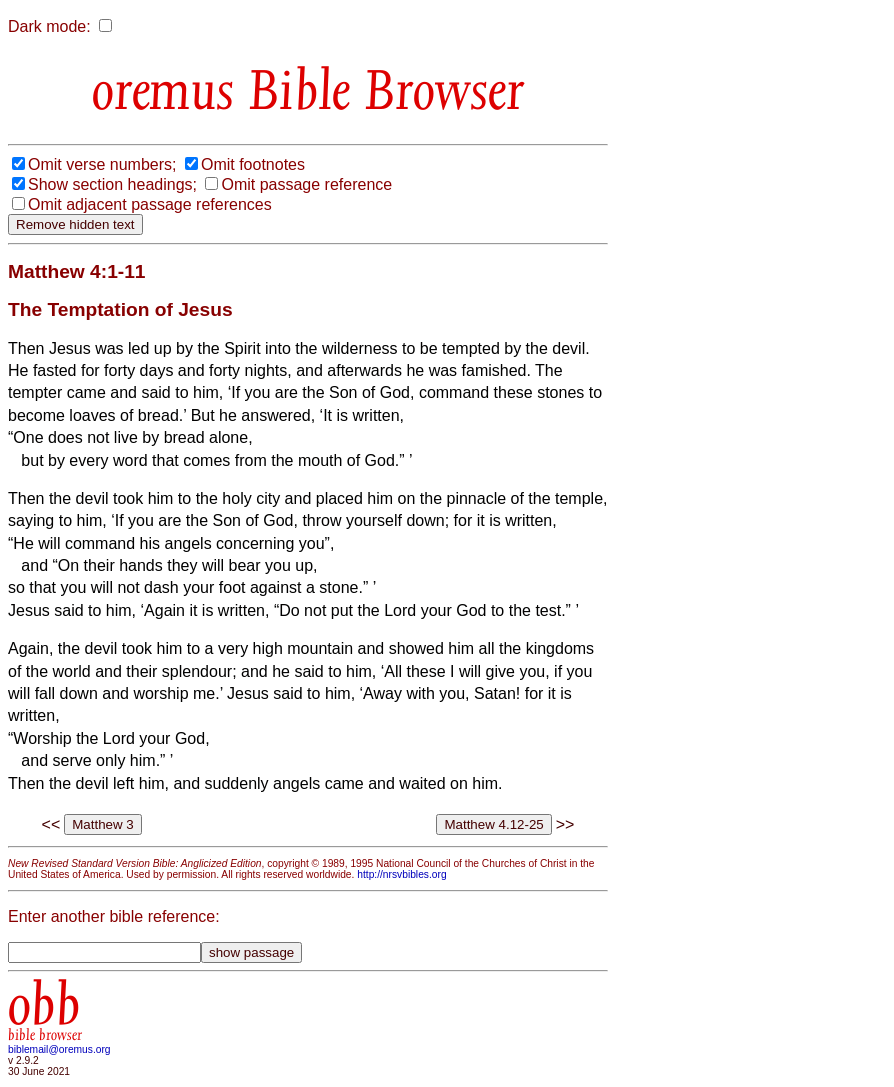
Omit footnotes (253, 164)
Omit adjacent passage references (150, 204)
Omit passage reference (306, 184)
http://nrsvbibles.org (401, 874)
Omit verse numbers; (102, 164)
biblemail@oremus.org (59, 1049)
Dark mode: (49, 26)
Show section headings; (112, 184)
